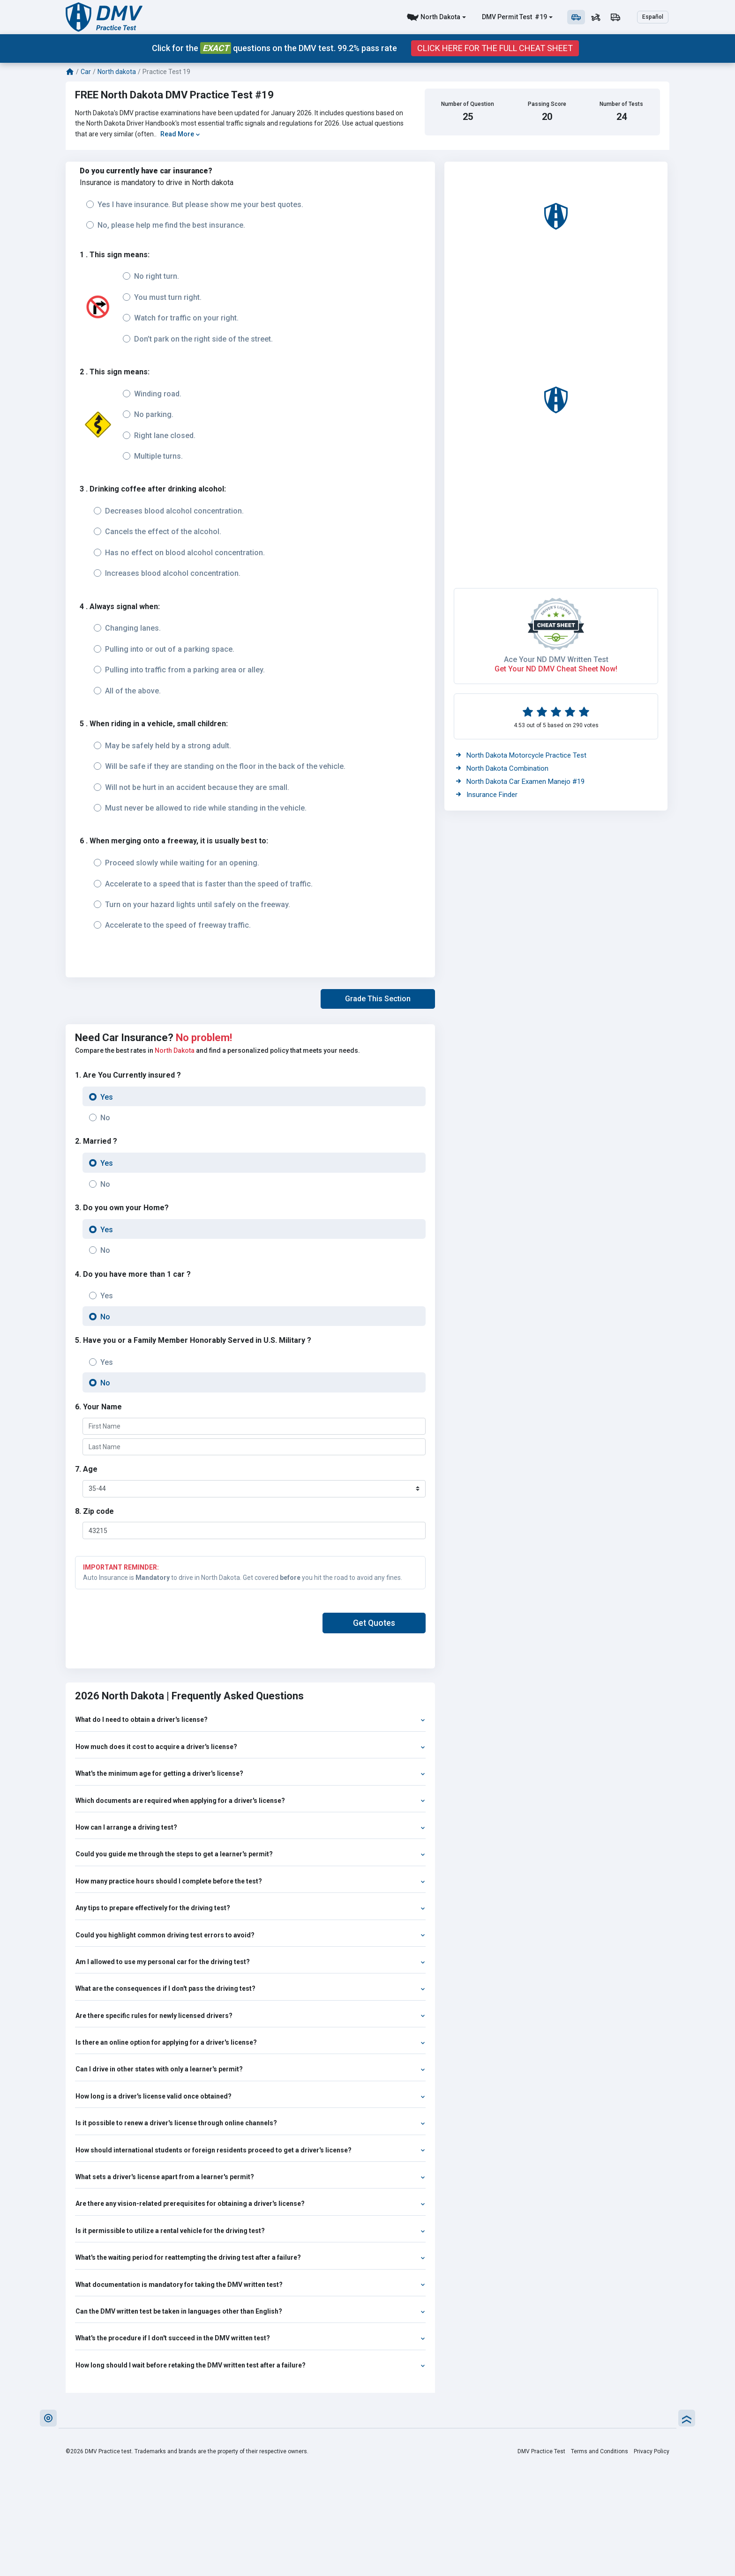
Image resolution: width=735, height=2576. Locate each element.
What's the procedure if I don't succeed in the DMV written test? (250, 2338)
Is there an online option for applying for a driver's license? (250, 2042)
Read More (180, 134)
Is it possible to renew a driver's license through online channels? (250, 2123)
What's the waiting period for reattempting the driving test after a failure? (250, 2257)
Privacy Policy (651, 2451)
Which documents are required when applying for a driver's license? (250, 1800)
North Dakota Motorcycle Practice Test (521, 755)
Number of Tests (621, 104)
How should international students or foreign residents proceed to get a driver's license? (250, 2150)
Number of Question (467, 104)
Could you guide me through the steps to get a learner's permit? (250, 1854)
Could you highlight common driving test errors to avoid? (250, 1935)
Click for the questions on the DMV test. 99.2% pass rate (274, 48)
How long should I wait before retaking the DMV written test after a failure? (250, 2365)
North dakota (117, 71)
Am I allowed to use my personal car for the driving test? (250, 1962)
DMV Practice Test (541, 2451)
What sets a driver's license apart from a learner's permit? (250, 2177)
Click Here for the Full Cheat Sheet (495, 48)
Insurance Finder (487, 794)
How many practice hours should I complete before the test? (250, 1881)
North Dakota (440, 17)
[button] (378, 999)
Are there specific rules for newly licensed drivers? (250, 2015)
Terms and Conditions (599, 2451)
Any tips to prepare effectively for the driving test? (250, 1908)
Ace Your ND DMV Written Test (556, 659)
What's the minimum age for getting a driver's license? (250, 1773)
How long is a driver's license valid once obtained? (250, 2096)
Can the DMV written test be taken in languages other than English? (250, 2311)
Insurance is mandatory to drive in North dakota (156, 182)
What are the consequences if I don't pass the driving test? (250, 1988)
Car (86, 71)
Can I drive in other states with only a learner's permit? (250, 2069)
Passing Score (547, 104)
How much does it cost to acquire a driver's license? (250, 1747)
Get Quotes (374, 1623)
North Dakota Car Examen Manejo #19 (520, 781)
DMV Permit (500, 17)
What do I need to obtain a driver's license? (250, 1719)
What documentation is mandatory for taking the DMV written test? (250, 2284)
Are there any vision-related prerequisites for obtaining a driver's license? (250, 2203)
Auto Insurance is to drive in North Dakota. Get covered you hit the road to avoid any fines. (250, 1571)
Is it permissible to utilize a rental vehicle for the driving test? (250, 2231)
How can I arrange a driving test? (250, 1827)
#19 (540, 17)
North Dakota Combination (502, 768)
